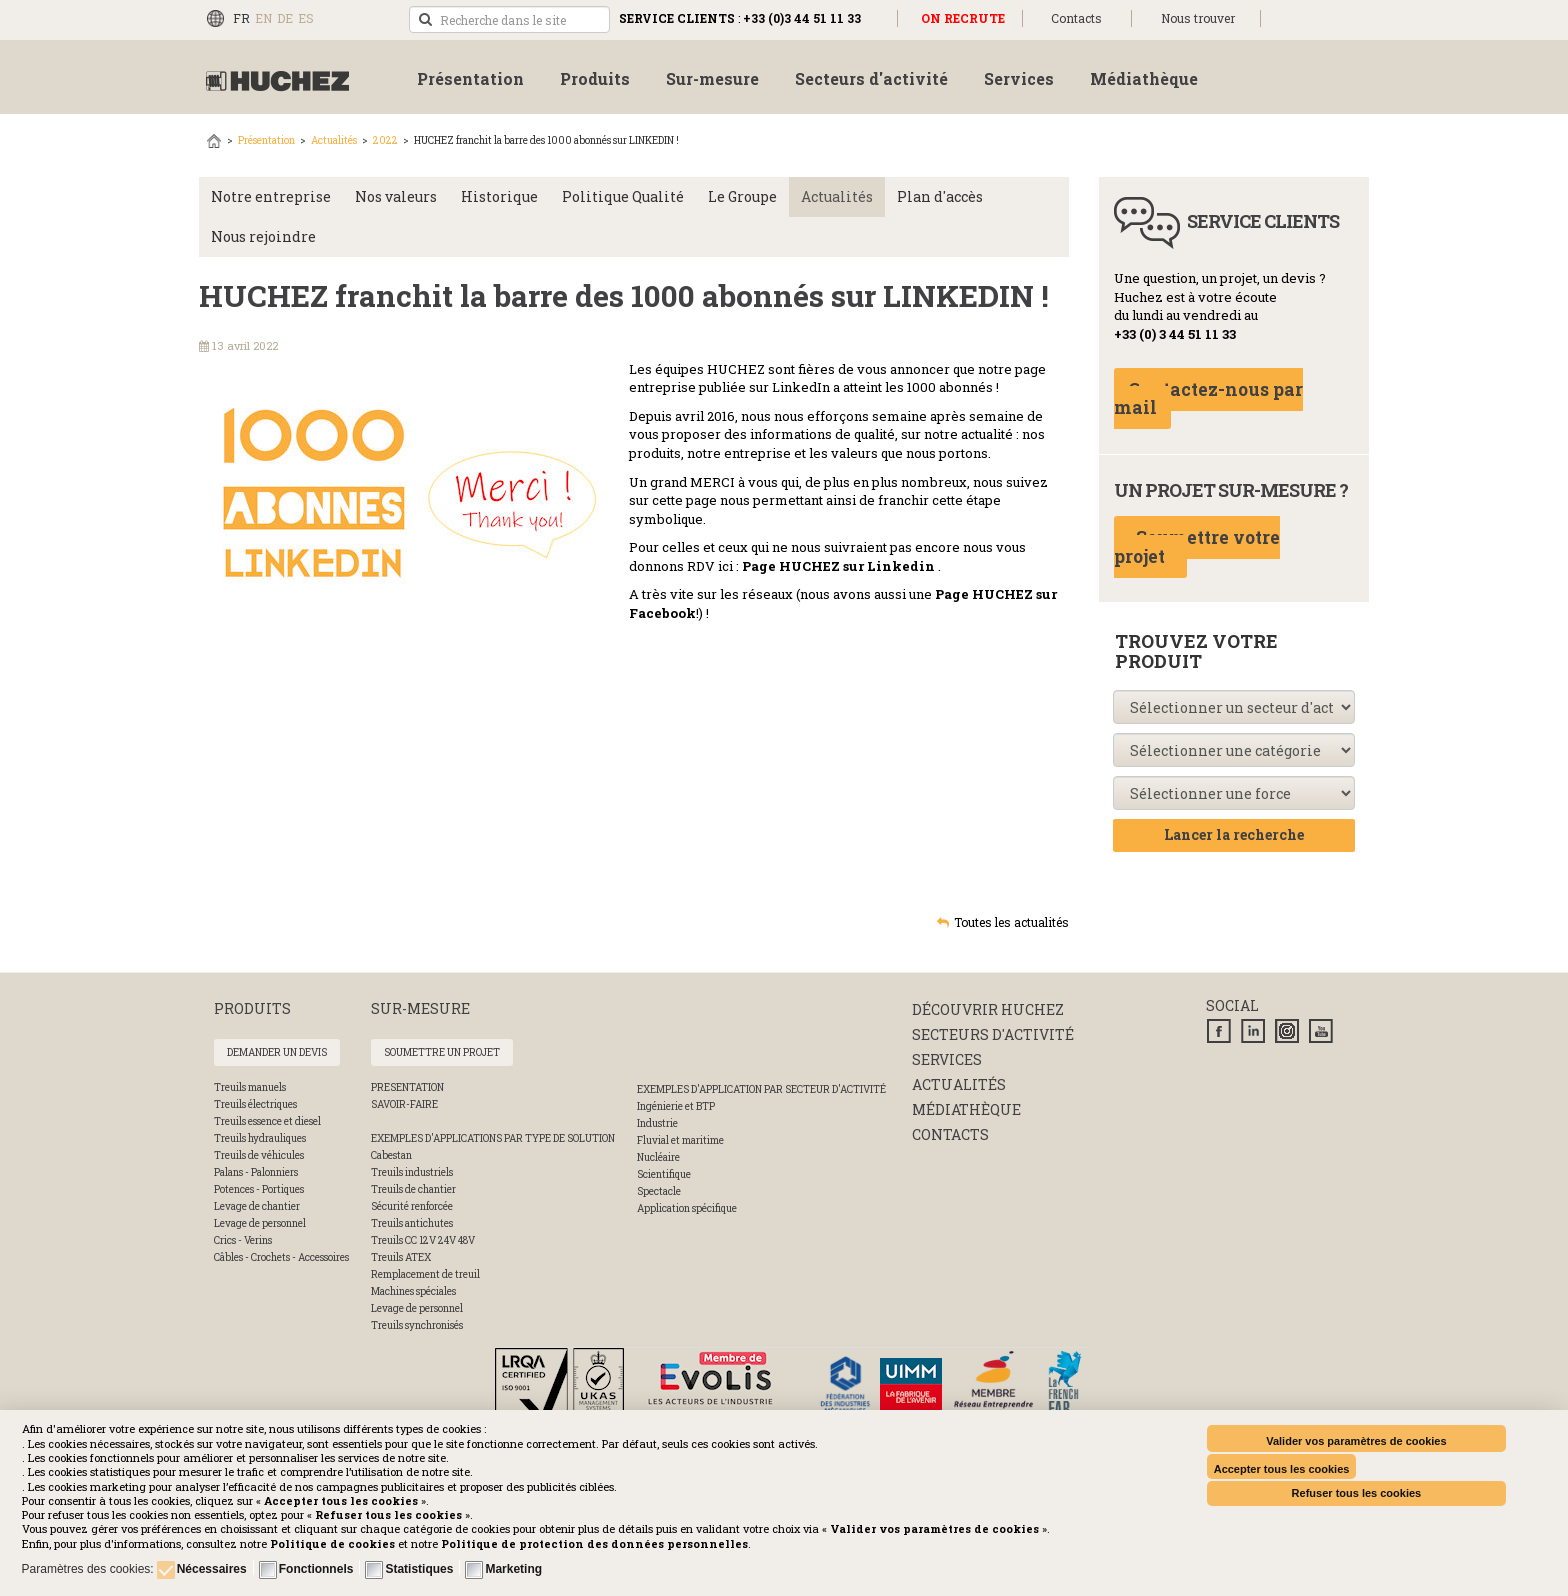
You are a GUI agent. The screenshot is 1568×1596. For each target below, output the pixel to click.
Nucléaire (658, 1157)
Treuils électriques (255, 1104)
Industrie (657, 1123)
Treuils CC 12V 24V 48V (423, 1240)
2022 (385, 140)
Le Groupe (742, 196)
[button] (594, 1543)
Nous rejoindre (263, 236)
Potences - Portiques (259, 1189)
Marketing (513, 1569)
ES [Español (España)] (306, 18)
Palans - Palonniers (256, 1172)
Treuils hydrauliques (260, 1138)
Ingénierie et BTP (676, 1106)
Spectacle (659, 1191)
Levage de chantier (257, 1206)
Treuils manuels (250, 1087)
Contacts (1076, 18)
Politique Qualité (623, 196)
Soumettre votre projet (1197, 547)
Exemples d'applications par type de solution (493, 1138)
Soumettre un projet (442, 1052)
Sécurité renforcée (412, 1206)
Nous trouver (1198, 18)
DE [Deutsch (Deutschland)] (285, 18)
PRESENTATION (407, 1087)
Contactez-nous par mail (1208, 399)
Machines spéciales (413, 1291)
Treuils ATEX (401, 1257)
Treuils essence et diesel (267, 1121)
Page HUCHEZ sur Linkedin (838, 566)
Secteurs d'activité (993, 1034)
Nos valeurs (396, 196)
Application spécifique (687, 1208)
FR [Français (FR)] (241, 18)
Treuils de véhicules (259, 1155)
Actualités (334, 140)
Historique (499, 196)
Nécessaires (212, 1569)
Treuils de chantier (413, 1189)
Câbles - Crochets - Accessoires (281, 1257)
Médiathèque (966, 1109)
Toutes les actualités (1011, 922)
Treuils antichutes (412, 1223)
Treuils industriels (412, 1172)
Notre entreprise (271, 196)
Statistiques (419, 1569)
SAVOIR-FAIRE (404, 1104)
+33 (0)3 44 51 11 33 (802, 18)
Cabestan (391, 1155)
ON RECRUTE (963, 18)
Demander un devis (277, 1052)
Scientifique (664, 1174)
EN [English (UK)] (263, 18)
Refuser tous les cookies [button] (1357, 1493)
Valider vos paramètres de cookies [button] (1356, 1441)
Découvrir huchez (988, 1009)
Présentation (266, 140)
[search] (509, 19)
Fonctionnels (316, 1569)
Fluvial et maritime (680, 1140)
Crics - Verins (243, 1240)
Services (947, 1059)
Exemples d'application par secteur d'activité (761, 1089)
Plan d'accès (940, 196)
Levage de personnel (260, 1223)
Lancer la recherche (1234, 834)
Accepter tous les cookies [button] (1282, 1469)
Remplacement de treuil (425, 1274)
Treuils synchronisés (417, 1325)
